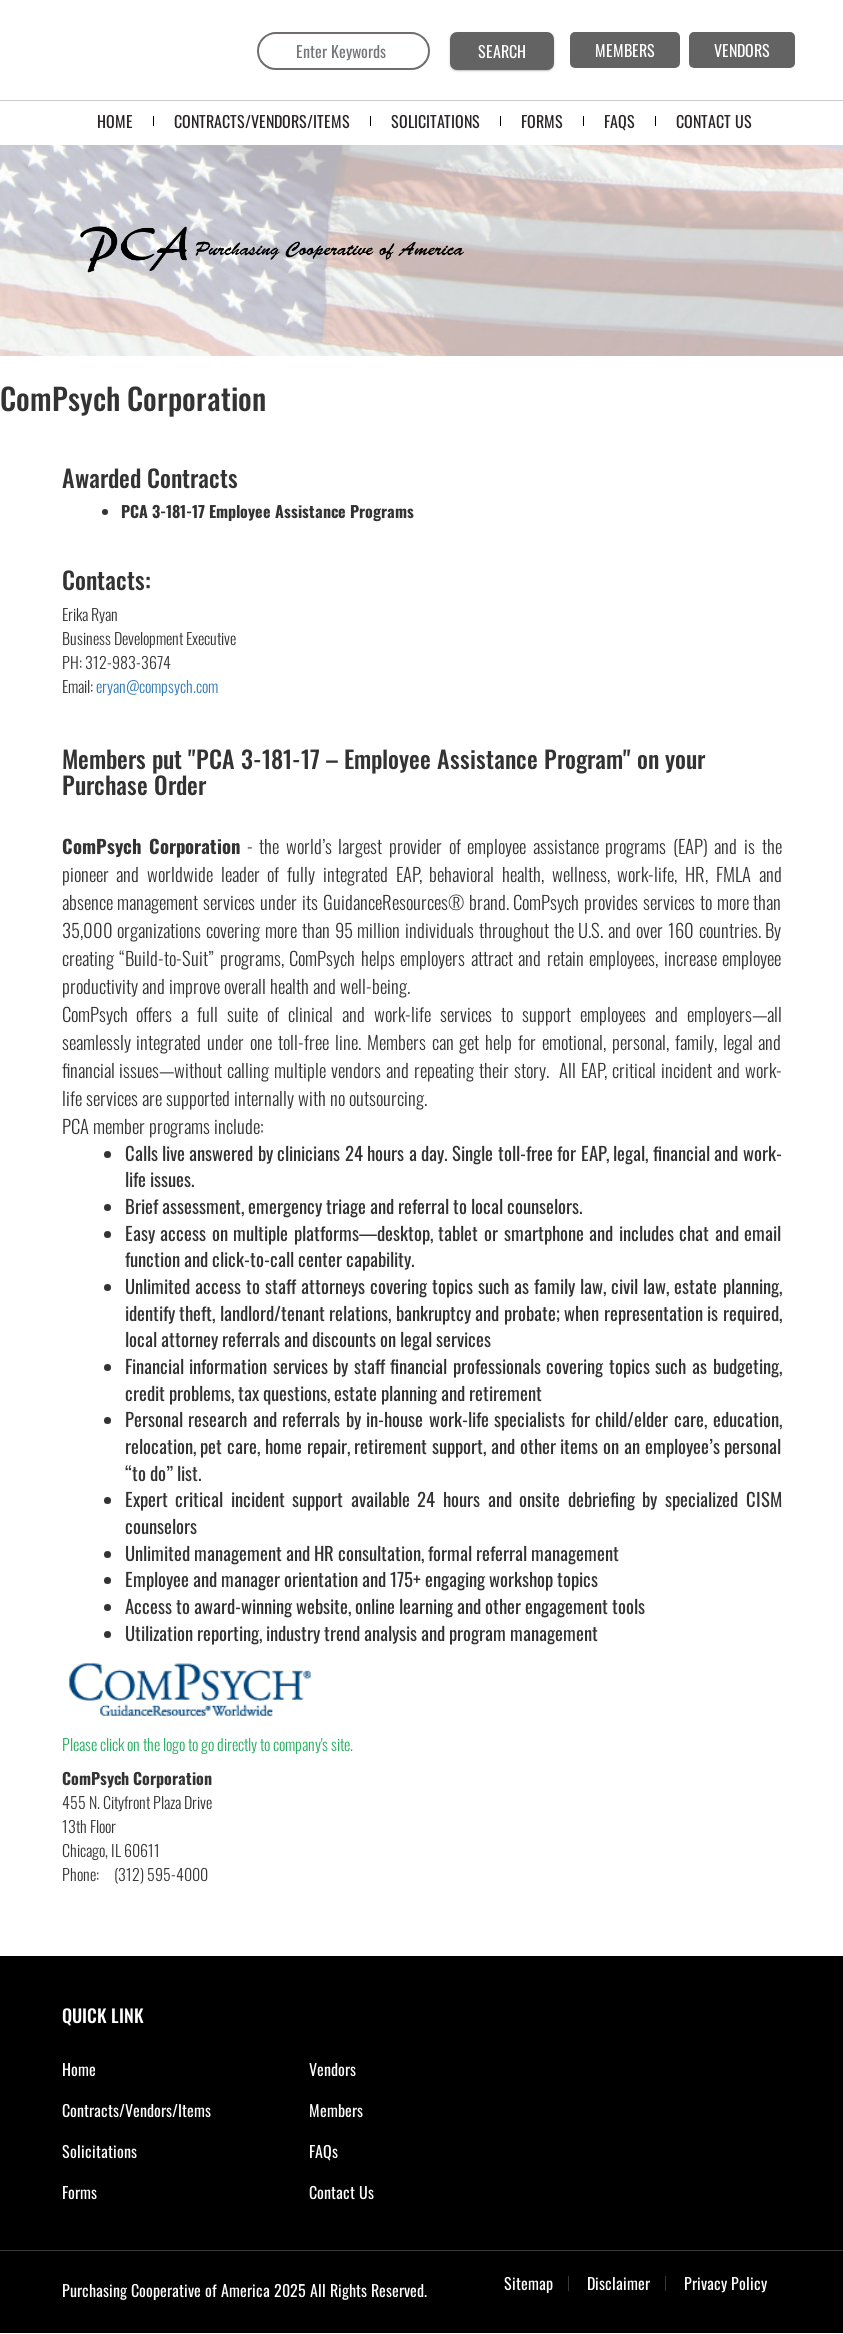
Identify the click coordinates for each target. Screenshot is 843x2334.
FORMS (542, 121)
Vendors (332, 2069)
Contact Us (341, 2192)
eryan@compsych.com (157, 686)
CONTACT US (714, 121)
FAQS (619, 121)
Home (115, 121)
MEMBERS (625, 50)
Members (336, 2110)
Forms (79, 2192)
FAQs (323, 2151)
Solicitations (99, 2151)
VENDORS (742, 50)
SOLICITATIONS (435, 121)
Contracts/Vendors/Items (262, 121)
